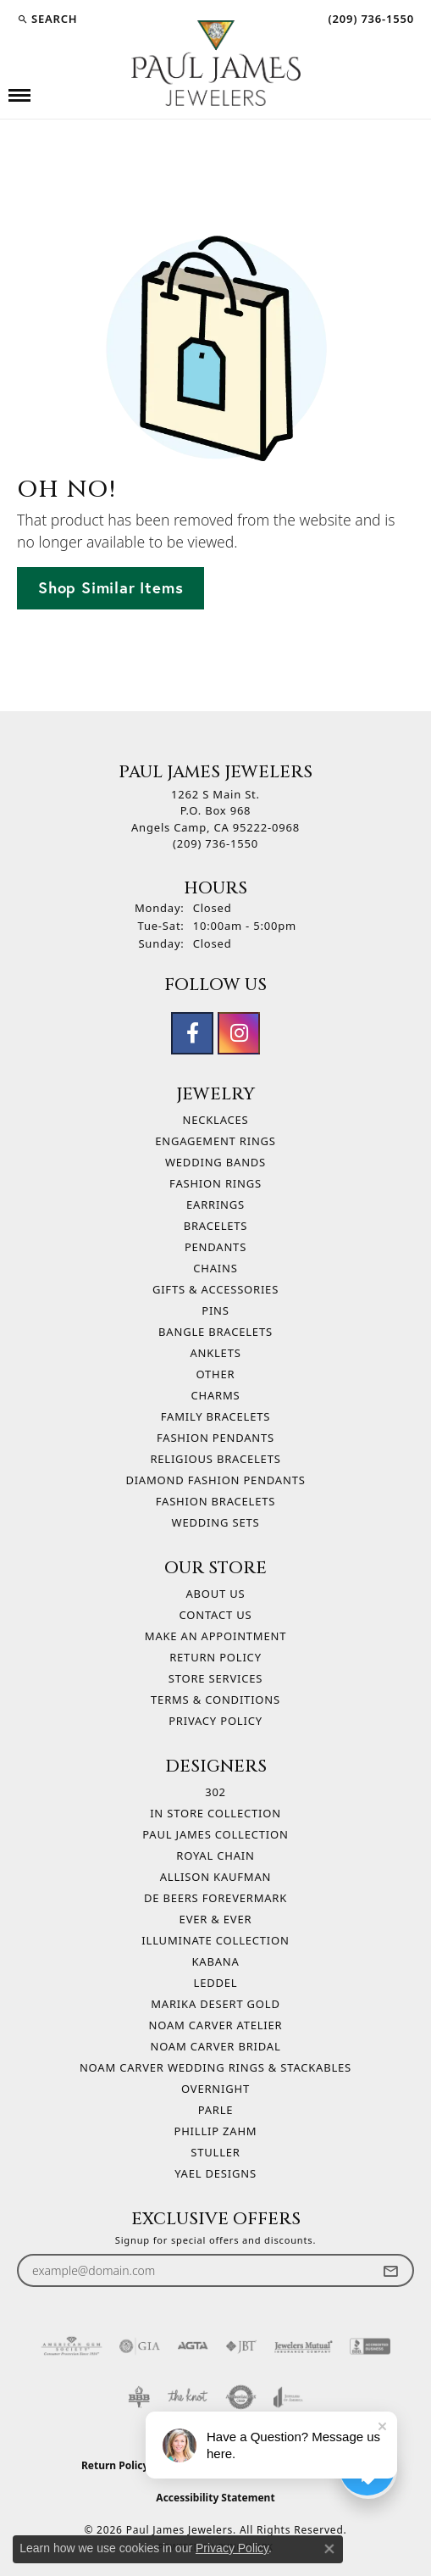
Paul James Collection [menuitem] (215, 1834)
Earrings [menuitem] (215, 1204)
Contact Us (216, 1614)
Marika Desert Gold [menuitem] (215, 2003)
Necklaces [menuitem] (215, 1119)
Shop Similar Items (110, 587)
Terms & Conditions (215, 1699)
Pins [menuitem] (215, 1310)
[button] (47, 18)
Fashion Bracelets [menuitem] (215, 1501)
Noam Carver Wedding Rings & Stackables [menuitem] (215, 2067)
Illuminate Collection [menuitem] (215, 1940)
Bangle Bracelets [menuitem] (215, 1331)
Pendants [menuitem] (215, 1247)
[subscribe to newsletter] (390, 2270)
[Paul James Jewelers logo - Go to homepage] (216, 63)
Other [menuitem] (215, 1374)
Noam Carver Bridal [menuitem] (215, 2046)
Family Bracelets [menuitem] (215, 1416)
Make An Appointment (215, 1636)
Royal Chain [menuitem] (215, 1855)
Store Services (215, 1678)
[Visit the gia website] (139, 2346)
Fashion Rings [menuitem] (215, 1183)
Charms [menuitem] (215, 1395)
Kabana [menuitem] (215, 1961)
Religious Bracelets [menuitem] (215, 1458)
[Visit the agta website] (192, 2346)
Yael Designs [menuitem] (215, 2173)
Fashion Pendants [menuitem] (215, 1437)
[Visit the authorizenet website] (241, 2397)
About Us (215, 1593)
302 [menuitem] (215, 1792)
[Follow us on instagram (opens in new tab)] (239, 1033)
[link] (369, 18)
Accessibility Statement (215, 2497)
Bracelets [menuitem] (216, 1225)
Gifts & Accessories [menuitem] (215, 1289)
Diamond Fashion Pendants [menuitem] (215, 1480)
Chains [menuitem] (215, 1268)
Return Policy (215, 1657)
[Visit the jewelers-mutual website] (303, 2346)
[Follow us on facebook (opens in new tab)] (192, 1033)
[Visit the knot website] (187, 2397)
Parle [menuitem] (216, 2109)
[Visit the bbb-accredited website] (370, 2346)
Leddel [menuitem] (216, 1982)
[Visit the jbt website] (241, 2346)
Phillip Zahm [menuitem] (215, 2131)
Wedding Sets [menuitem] (216, 1522)
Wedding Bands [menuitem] (215, 1162)
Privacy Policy (215, 1720)
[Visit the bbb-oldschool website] (138, 2397)
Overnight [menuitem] (215, 2088)
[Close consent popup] (329, 2549)
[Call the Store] (215, 843)
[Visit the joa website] (288, 2397)
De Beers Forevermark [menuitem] (215, 1898)
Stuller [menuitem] (215, 2152)
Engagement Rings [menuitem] (215, 1141)
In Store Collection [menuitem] (215, 1813)
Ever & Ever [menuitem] (216, 1919)
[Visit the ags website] (72, 2346)
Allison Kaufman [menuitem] (215, 1876)
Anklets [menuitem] (215, 1352)
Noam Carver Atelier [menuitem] (216, 2025)
